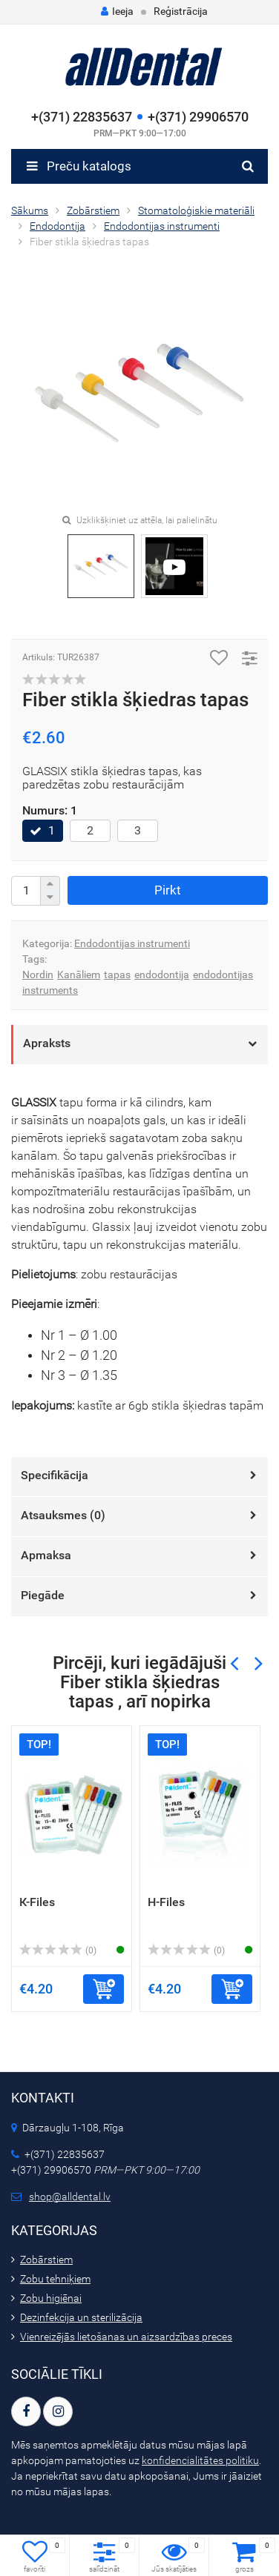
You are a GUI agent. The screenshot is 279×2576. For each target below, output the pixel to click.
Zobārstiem (46, 2259)
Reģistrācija (181, 11)
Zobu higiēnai (51, 2298)
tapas (117, 974)
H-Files (166, 1902)
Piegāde (43, 1595)
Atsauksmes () (63, 1515)
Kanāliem (78, 974)
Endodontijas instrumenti (132, 943)
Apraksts (46, 1043)
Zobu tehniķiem (55, 2279)
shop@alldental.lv (70, 2196)
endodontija (161, 974)
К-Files (37, 1902)
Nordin (37, 974)
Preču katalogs (79, 166)
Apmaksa (46, 1555)
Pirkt (167, 890)
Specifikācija (54, 1475)
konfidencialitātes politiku (200, 2460)
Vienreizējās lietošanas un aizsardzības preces (126, 2337)
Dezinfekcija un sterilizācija (81, 2317)
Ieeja (117, 11)
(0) (57, 1950)
